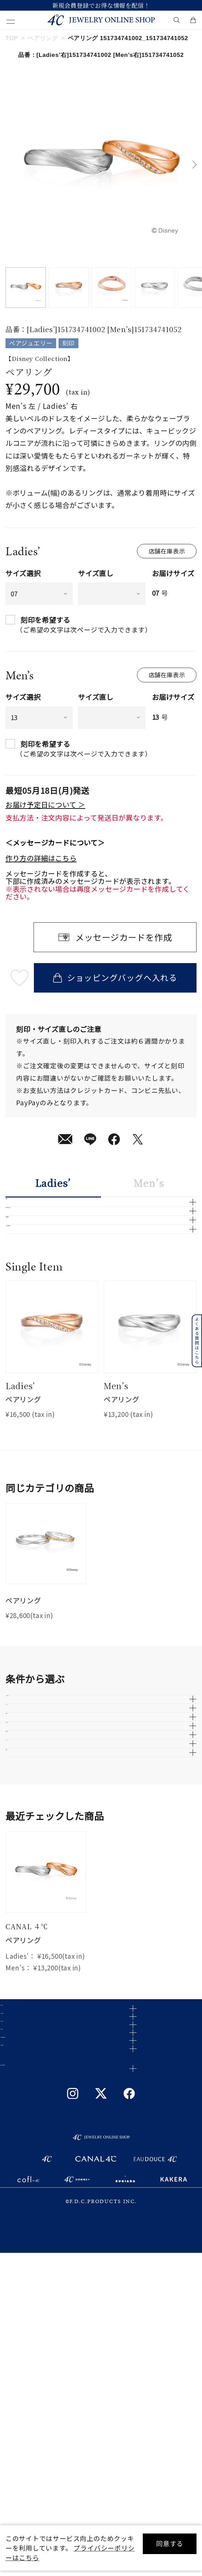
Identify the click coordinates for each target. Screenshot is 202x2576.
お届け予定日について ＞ (45, 804)
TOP (11, 38)
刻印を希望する (46, 620)
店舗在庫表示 (167, 551)
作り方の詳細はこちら (41, 858)
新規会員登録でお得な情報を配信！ (101, 5)
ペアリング (43, 38)
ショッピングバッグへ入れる (115, 977)
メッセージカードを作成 (123, 937)
